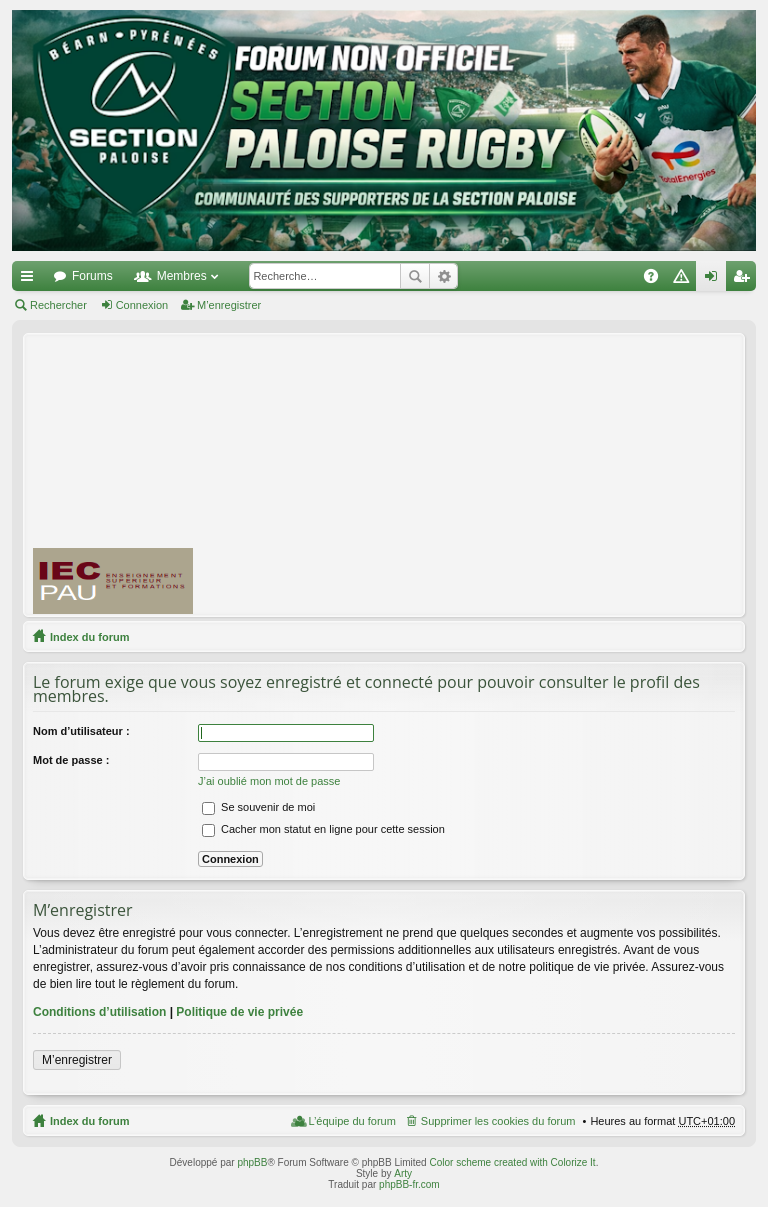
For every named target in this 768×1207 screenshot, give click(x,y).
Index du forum (89, 637)
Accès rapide (31, 280)
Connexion (142, 305)
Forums (92, 276)
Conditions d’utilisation (99, 1012)
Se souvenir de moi (258, 807)
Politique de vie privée (239, 1012)
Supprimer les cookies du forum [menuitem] (498, 1121)
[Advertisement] (489, 474)
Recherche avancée (443, 276)
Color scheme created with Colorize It (512, 1162)
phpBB (252, 1162)
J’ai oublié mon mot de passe (269, 781)
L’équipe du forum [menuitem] (351, 1121)
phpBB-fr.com (409, 1184)
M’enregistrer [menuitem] (745, 280)
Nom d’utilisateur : (81, 731)
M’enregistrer (229, 305)
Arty (403, 1173)
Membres (182, 276)
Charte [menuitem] (685, 280)
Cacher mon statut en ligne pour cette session (323, 829)
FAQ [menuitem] (657, 280)
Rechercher (415, 276)
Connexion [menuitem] (715, 280)
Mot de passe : (71, 760)
